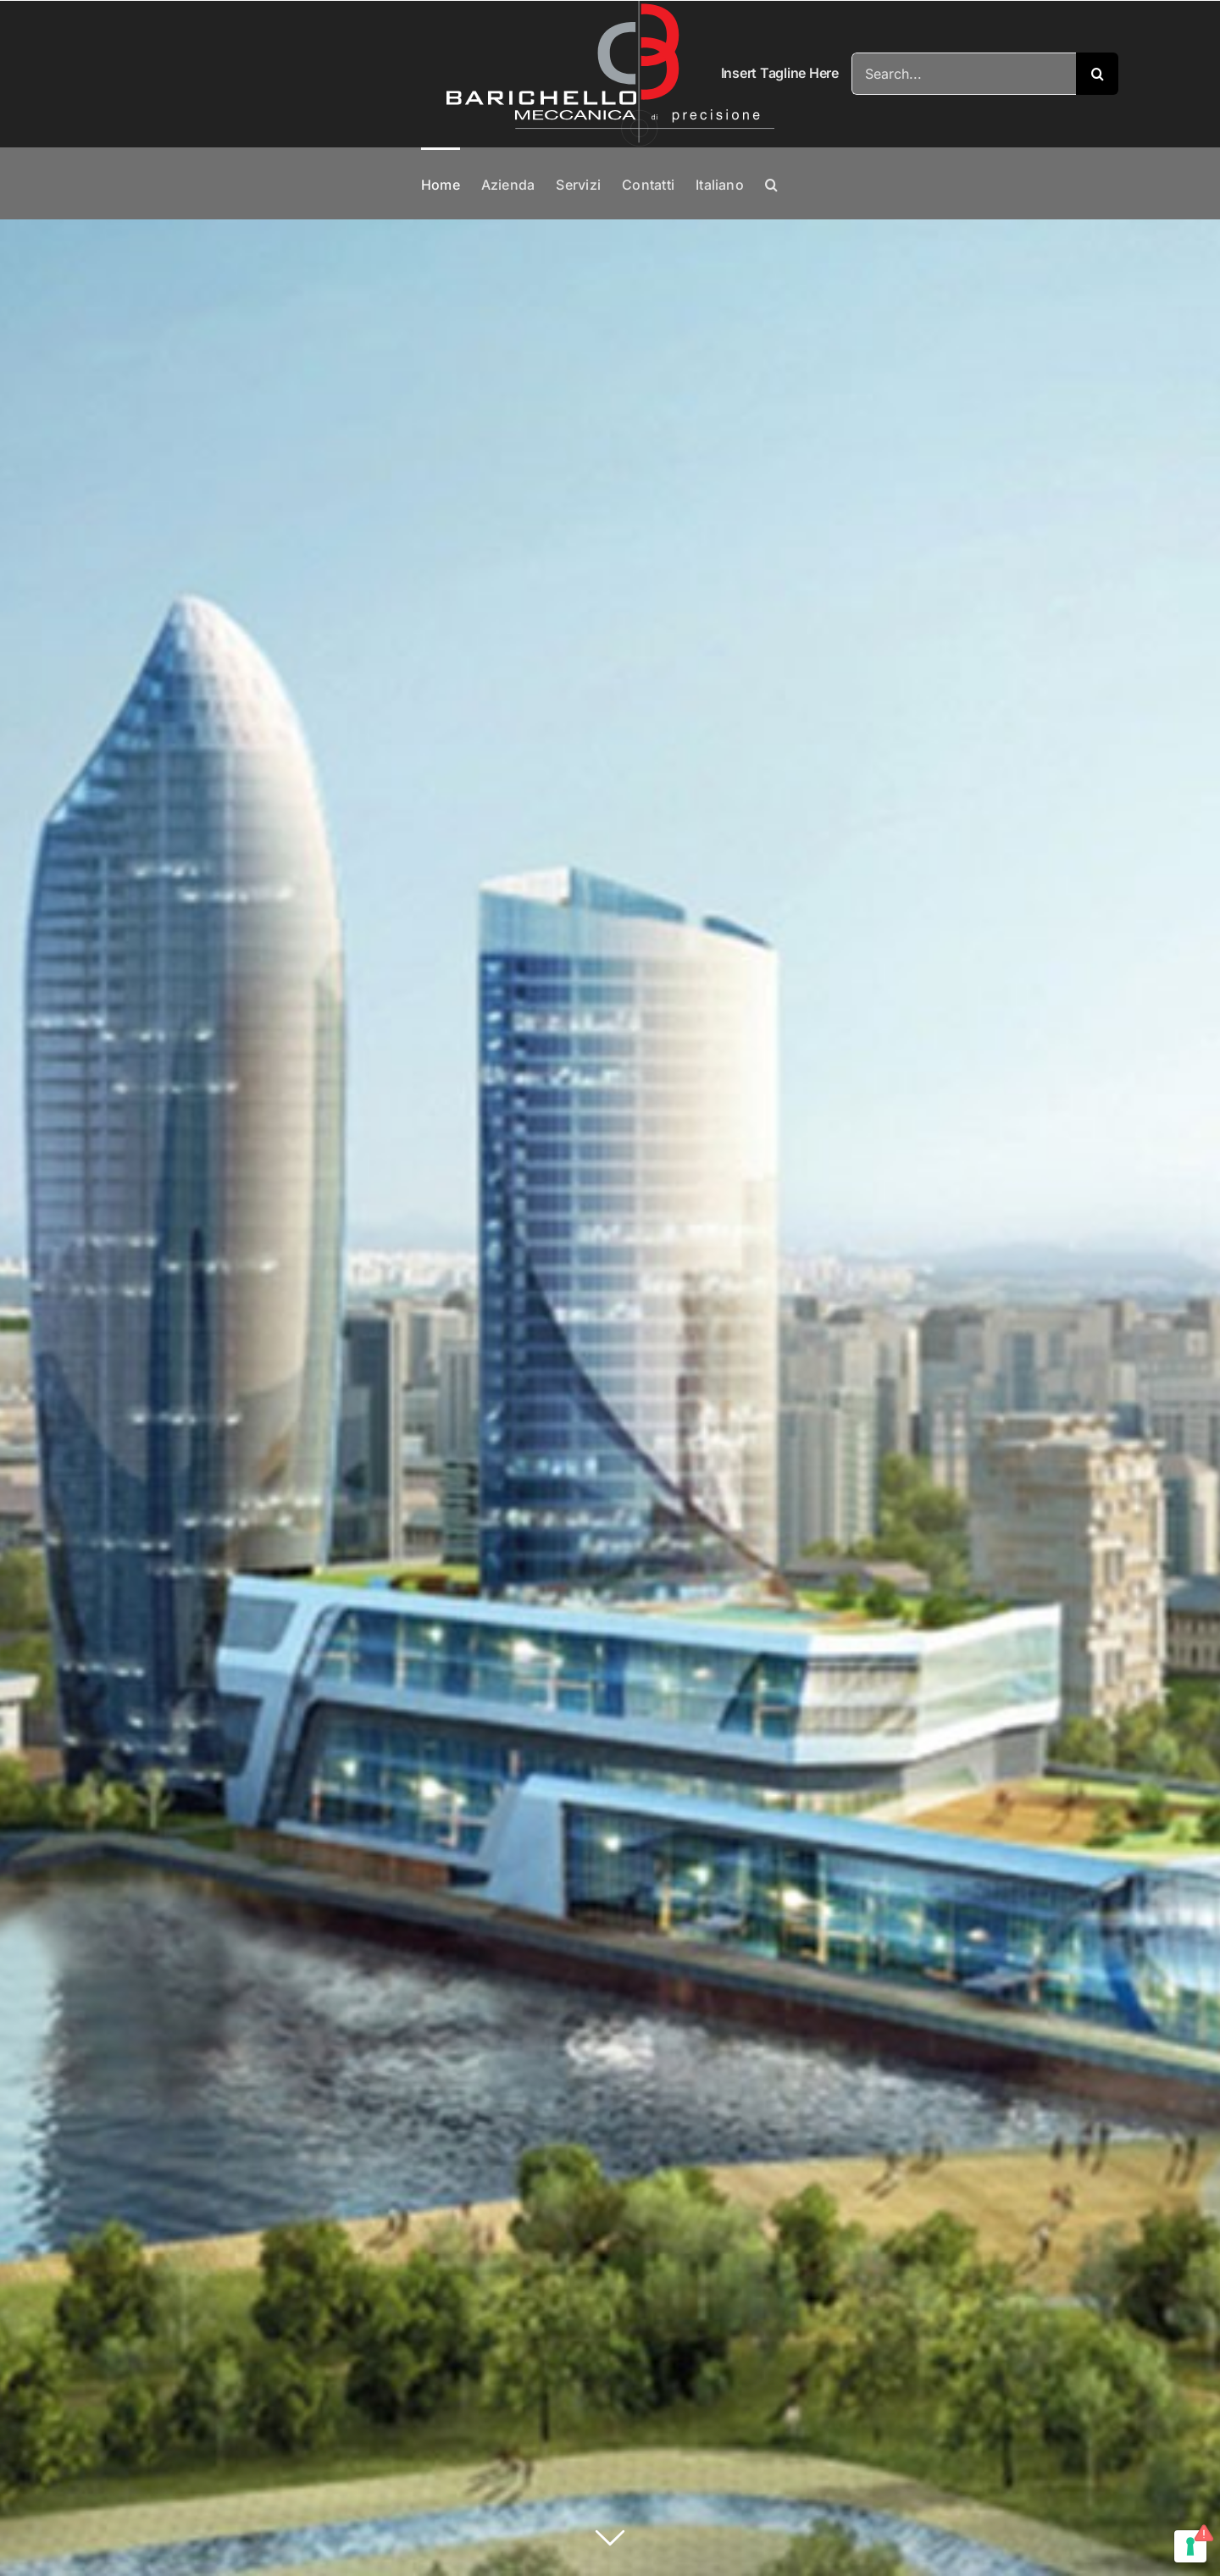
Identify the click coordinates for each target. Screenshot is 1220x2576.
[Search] (1097, 74)
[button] (771, 183)
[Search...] (963, 74)
